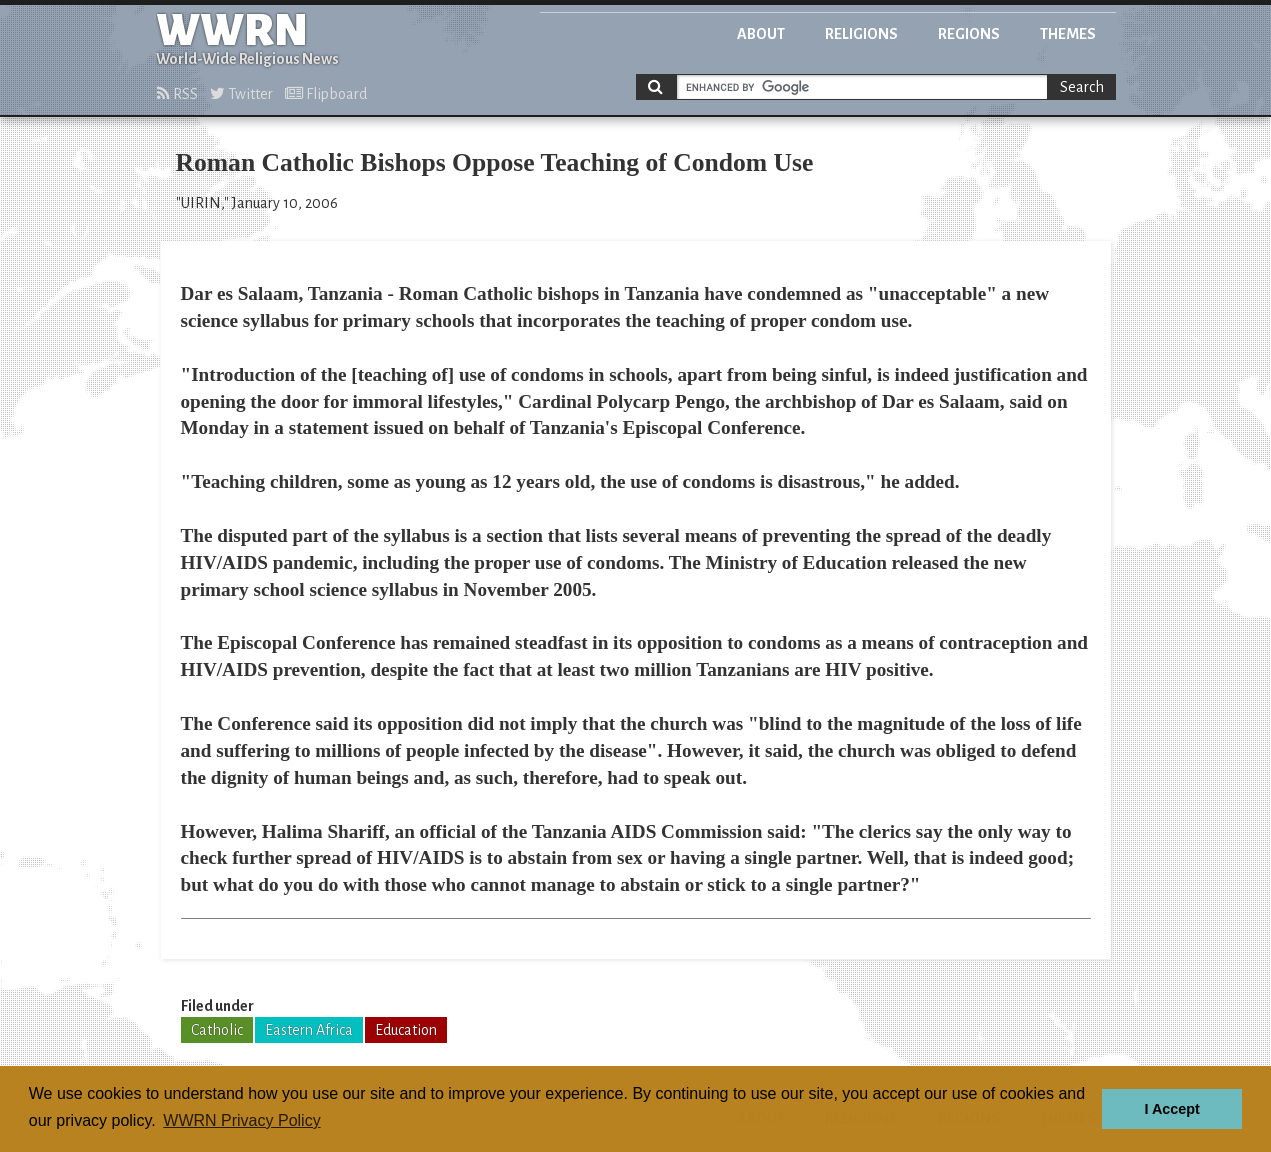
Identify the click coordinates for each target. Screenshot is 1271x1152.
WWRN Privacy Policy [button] (241, 1120)
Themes (1068, 34)
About (761, 34)
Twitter (241, 94)
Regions (969, 34)
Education (406, 1030)
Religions (861, 34)
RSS (177, 94)
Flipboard (326, 94)
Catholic (217, 1030)
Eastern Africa (309, 1030)
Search (1082, 87)
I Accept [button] (1171, 1109)
